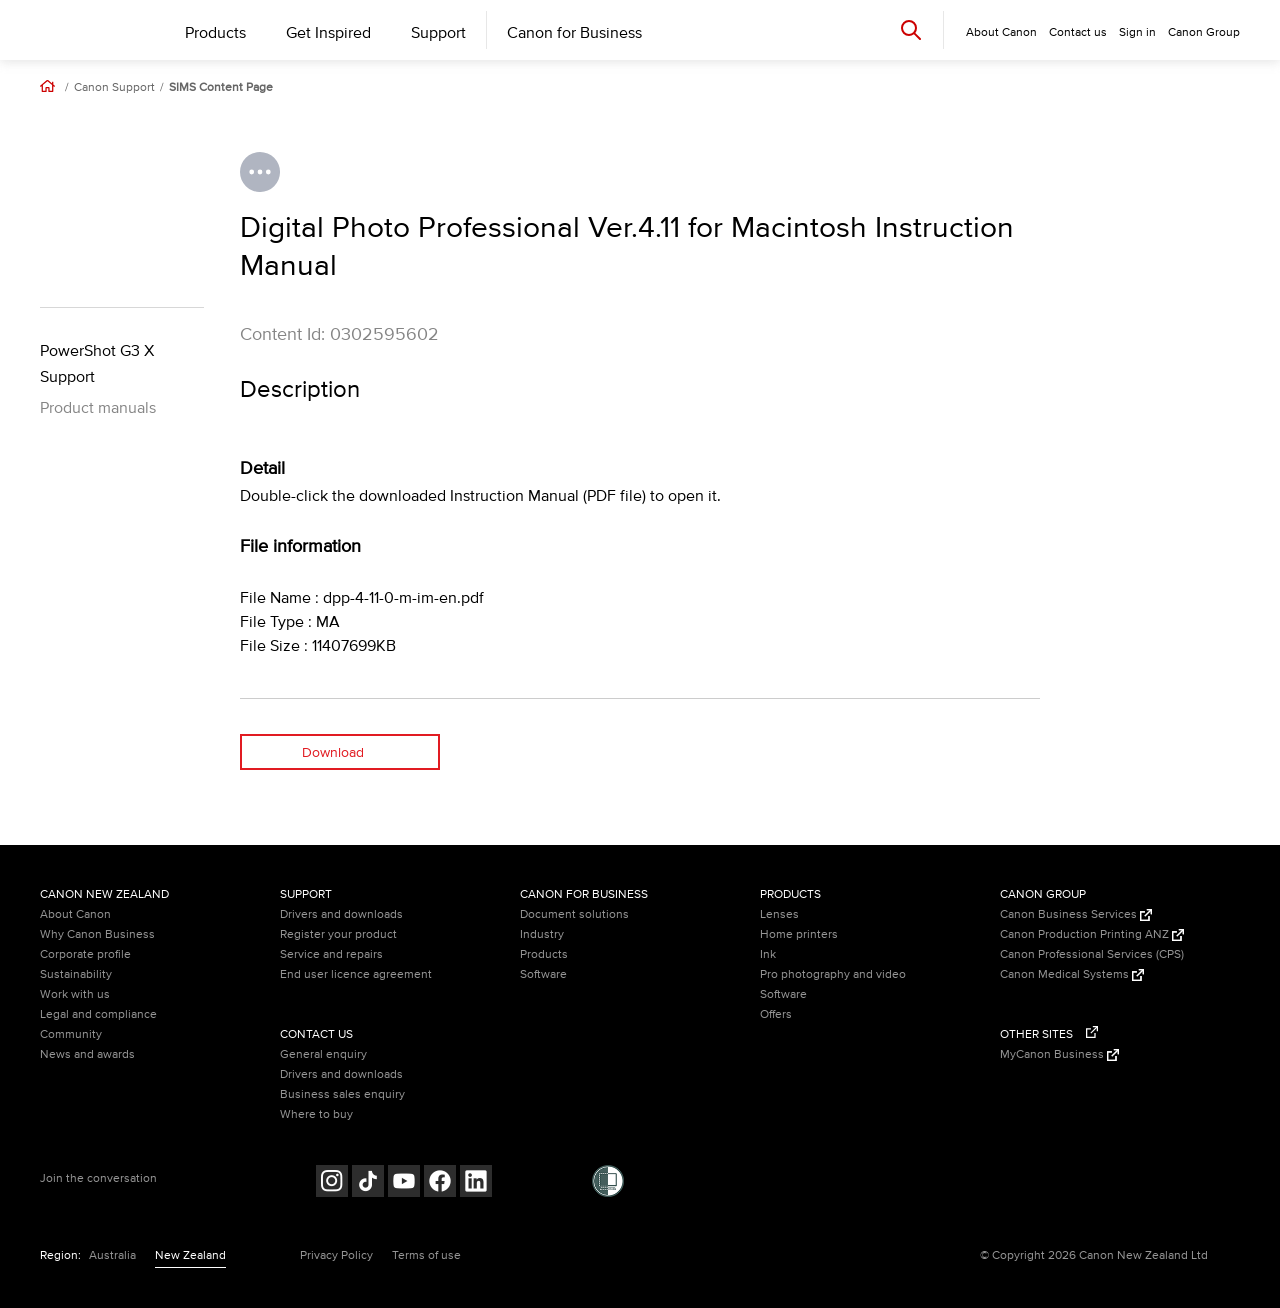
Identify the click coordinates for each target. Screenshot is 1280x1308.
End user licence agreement (356, 974)
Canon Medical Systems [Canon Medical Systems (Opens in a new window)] (1072, 974)
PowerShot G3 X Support (97, 364)
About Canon (75, 914)
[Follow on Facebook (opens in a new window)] (440, 1183)
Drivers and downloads (341, 914)
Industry (542, 934)
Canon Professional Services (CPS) (1092, 954)
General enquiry (323, 1054)
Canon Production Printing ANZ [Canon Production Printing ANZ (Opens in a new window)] (1092, 934)
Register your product (338, 934)
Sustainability (76, 974)
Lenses (779, 914)
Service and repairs (331, 954)
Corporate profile (85, 954)
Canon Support (114, 88)
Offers (776, 1014)
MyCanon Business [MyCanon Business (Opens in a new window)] (1059, 1054)
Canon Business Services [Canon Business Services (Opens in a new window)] (1076, 914)
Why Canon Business (97, 934)
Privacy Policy (336, 1255)
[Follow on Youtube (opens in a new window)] (404, 1183)
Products (215, 33)
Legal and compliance (98, 1014)
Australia (112, 1255)
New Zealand (190, 1255)
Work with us (75, 994)
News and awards (87, 1054)
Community (71, 1034)
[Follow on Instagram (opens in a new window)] (332, 1183)
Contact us (1078, 32)
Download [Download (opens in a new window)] (333, 752)
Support (438, 33)
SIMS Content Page (221, 88)
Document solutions (574, 914)
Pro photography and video (833, 974)
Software (543, 974)
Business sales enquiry (342, 1094)
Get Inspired (328, 33)
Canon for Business (574, 33)
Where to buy (316, 1114)
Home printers (799, 934)
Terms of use (426, 1255)
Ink (768, 954)
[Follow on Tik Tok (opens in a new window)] (368, 1183)
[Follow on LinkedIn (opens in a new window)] (476, 1183)
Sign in (1137, 32)
